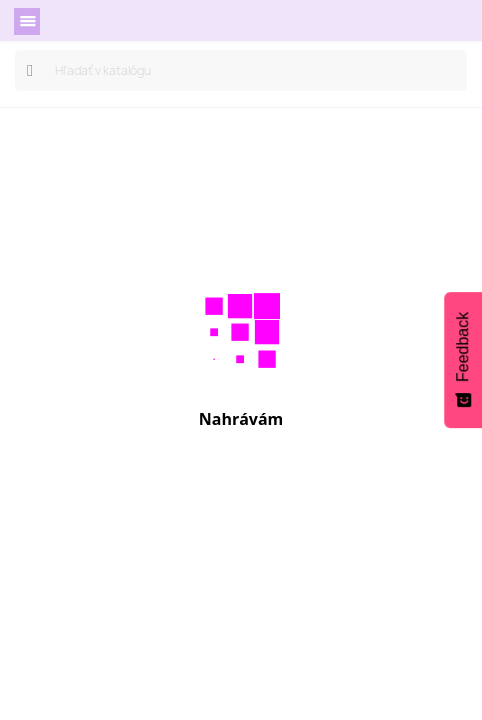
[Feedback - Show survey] (463, 360)
